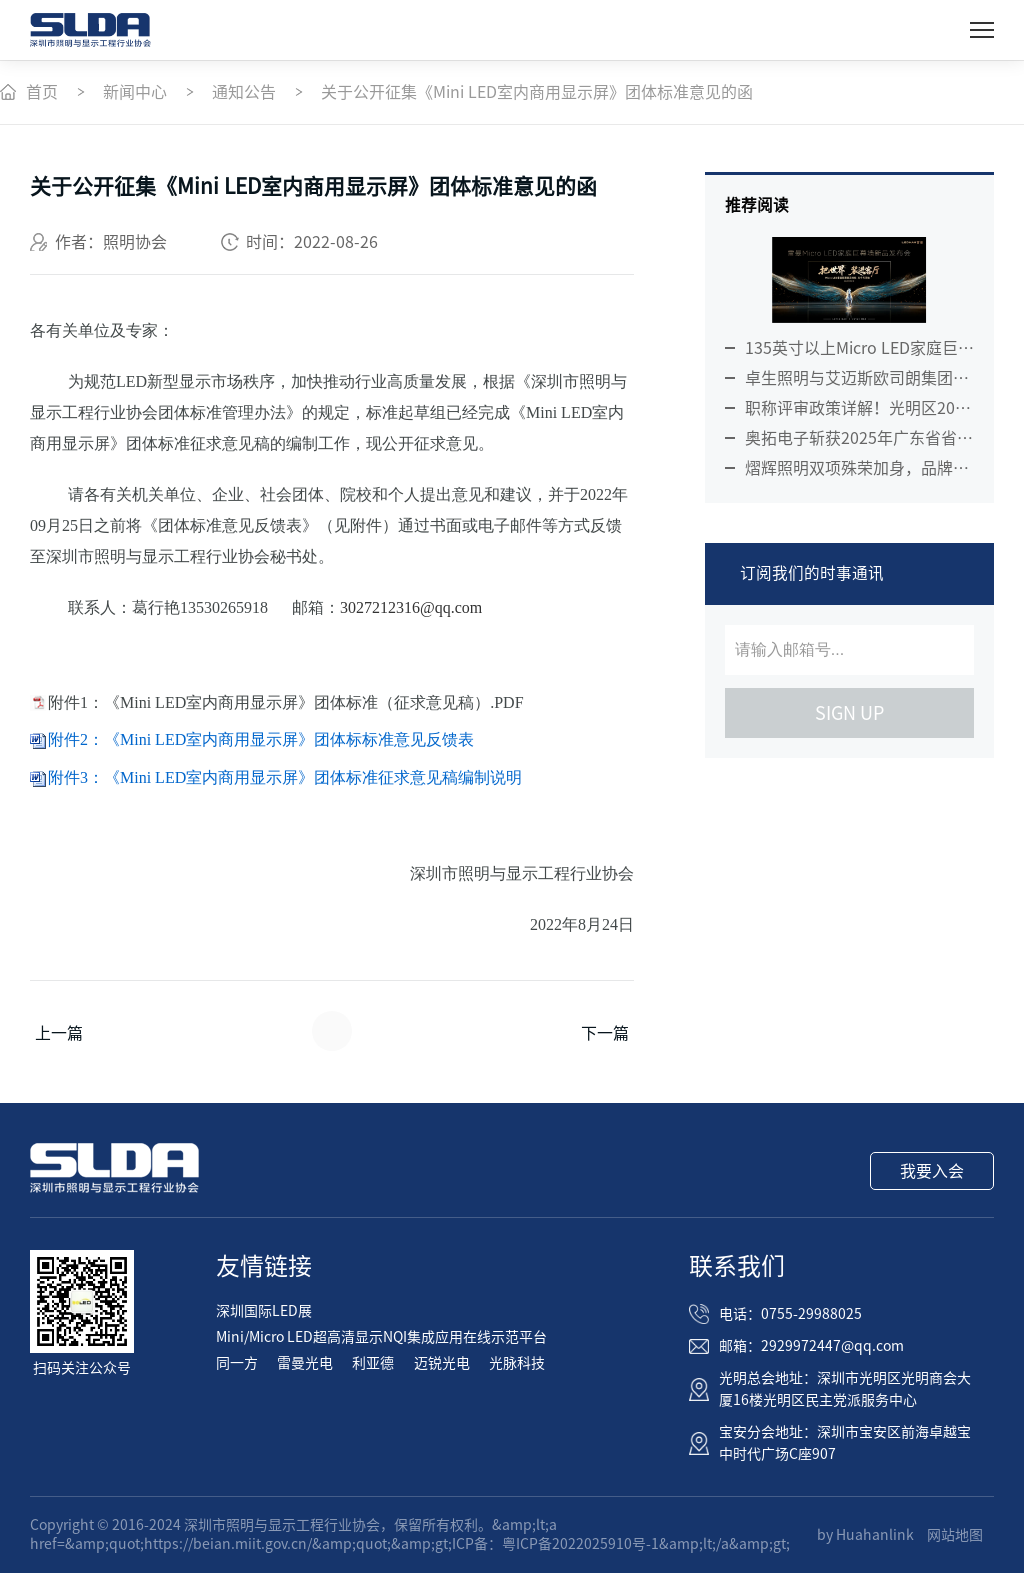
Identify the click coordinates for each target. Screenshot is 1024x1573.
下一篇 (605, 1033)
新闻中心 (135, 92)
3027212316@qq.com (411, 607)
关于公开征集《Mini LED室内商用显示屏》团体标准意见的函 (537, 92)
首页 (42, 92)
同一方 (237, 1363)
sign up (849, 713)
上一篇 (59, 1033)
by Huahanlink (865, 1535)
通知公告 (244, 92)
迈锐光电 (442, 1363)
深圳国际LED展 (264, 1311)
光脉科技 (517, 1363)
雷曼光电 (305, 1363)
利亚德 (373, 1363)
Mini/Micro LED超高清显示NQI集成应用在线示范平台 (381, 1337)
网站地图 (955, 1535)
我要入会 (932, 1171)
